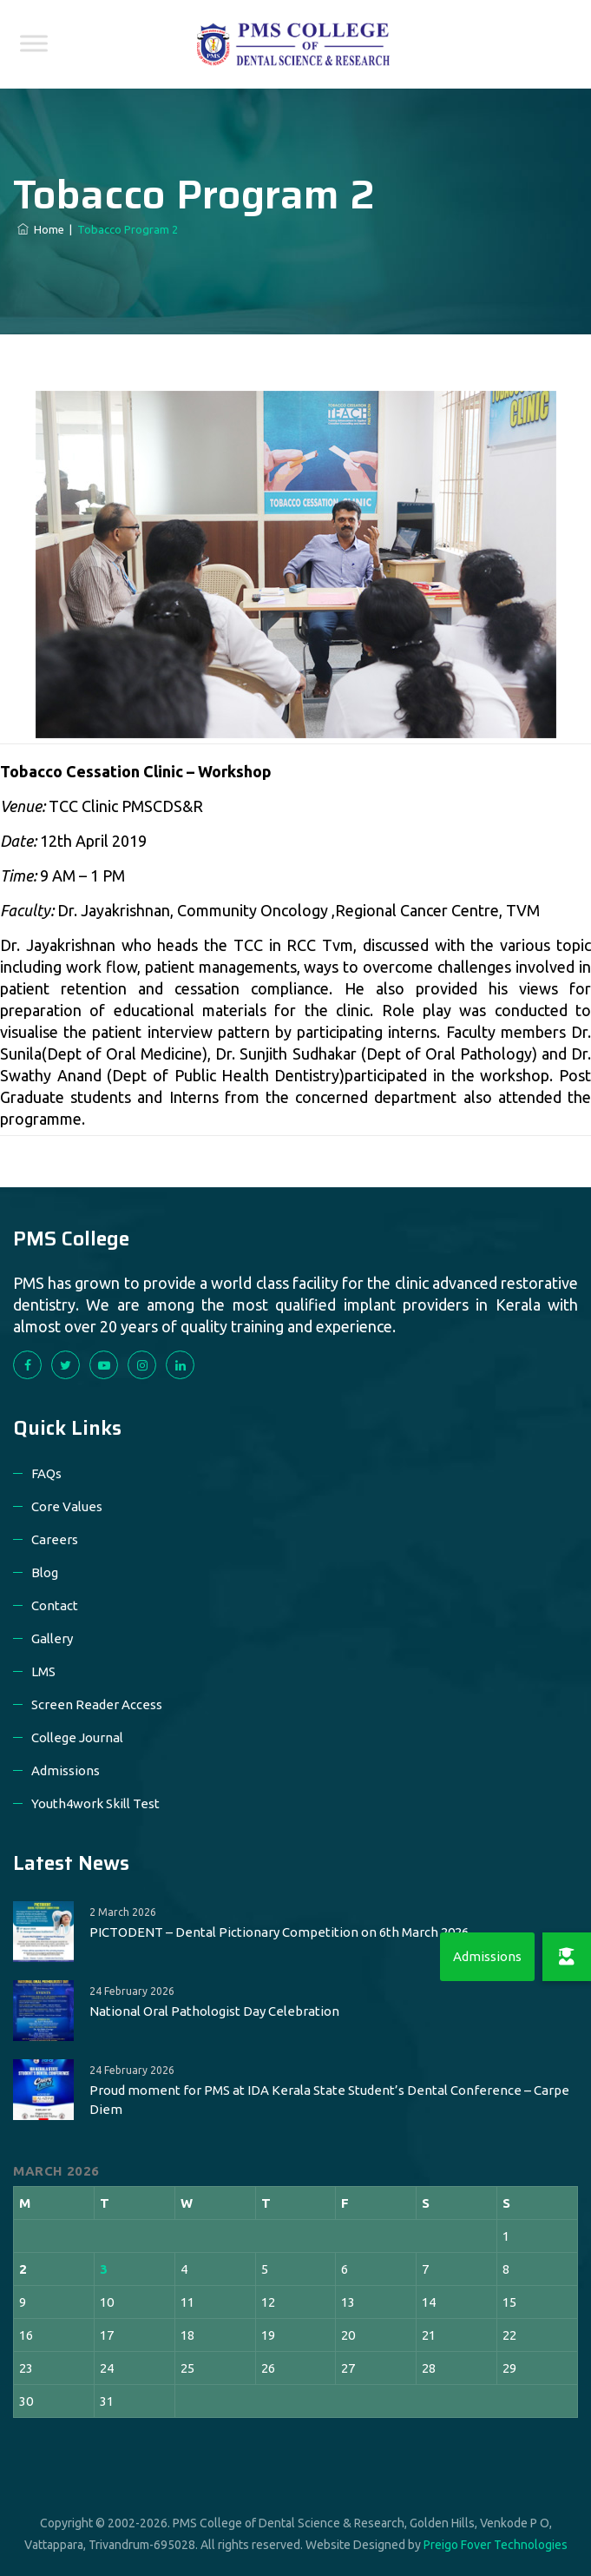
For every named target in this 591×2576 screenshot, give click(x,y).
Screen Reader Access (96, 1704)
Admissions (65, 1770)
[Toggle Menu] (34, 43)
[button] (566, 1956)
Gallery (52, 1638)
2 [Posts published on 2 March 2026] (23, 2269)
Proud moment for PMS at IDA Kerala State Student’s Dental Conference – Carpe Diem (329, 2100)
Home (40, 229)
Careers (54, 1539)
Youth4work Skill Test (95, 1803)
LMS (43, 1671)
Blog (44, 1572)
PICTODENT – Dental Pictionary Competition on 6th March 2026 (279, 1932)
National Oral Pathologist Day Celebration (214, 2011)
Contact (54, 1605)
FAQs (46, 1473)
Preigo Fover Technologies (496, 2545)
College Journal (77, 1737)
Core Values (66, 1506)
